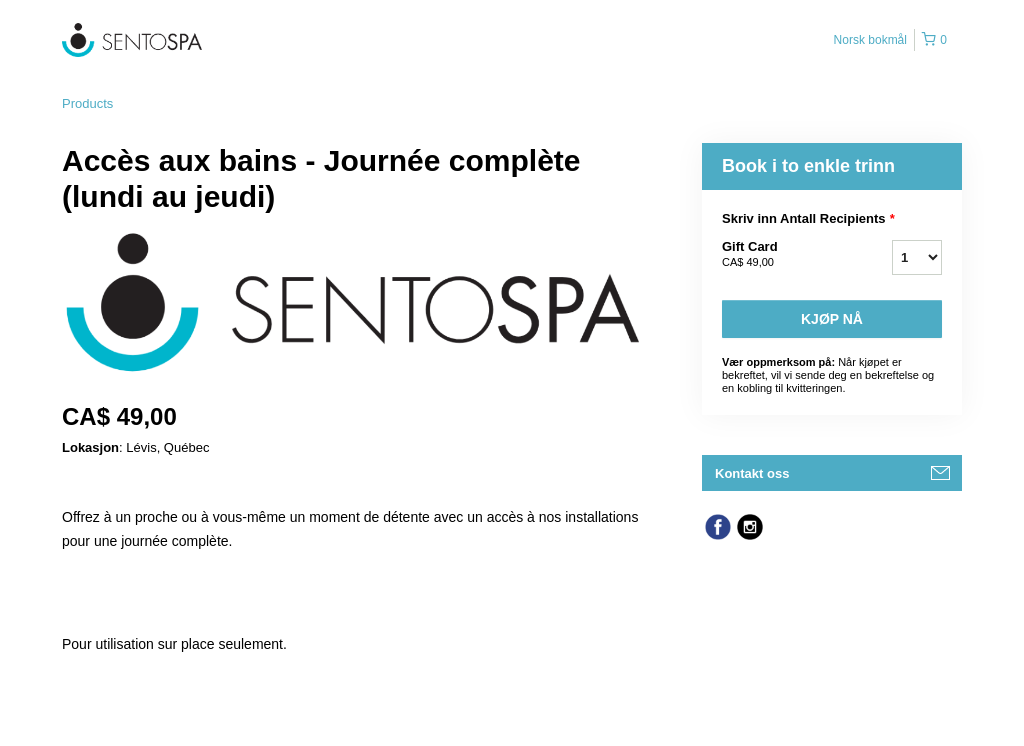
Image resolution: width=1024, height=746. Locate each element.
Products (87, 103)
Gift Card (782, 255)
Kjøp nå (832, 319)
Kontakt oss (752, 473)
